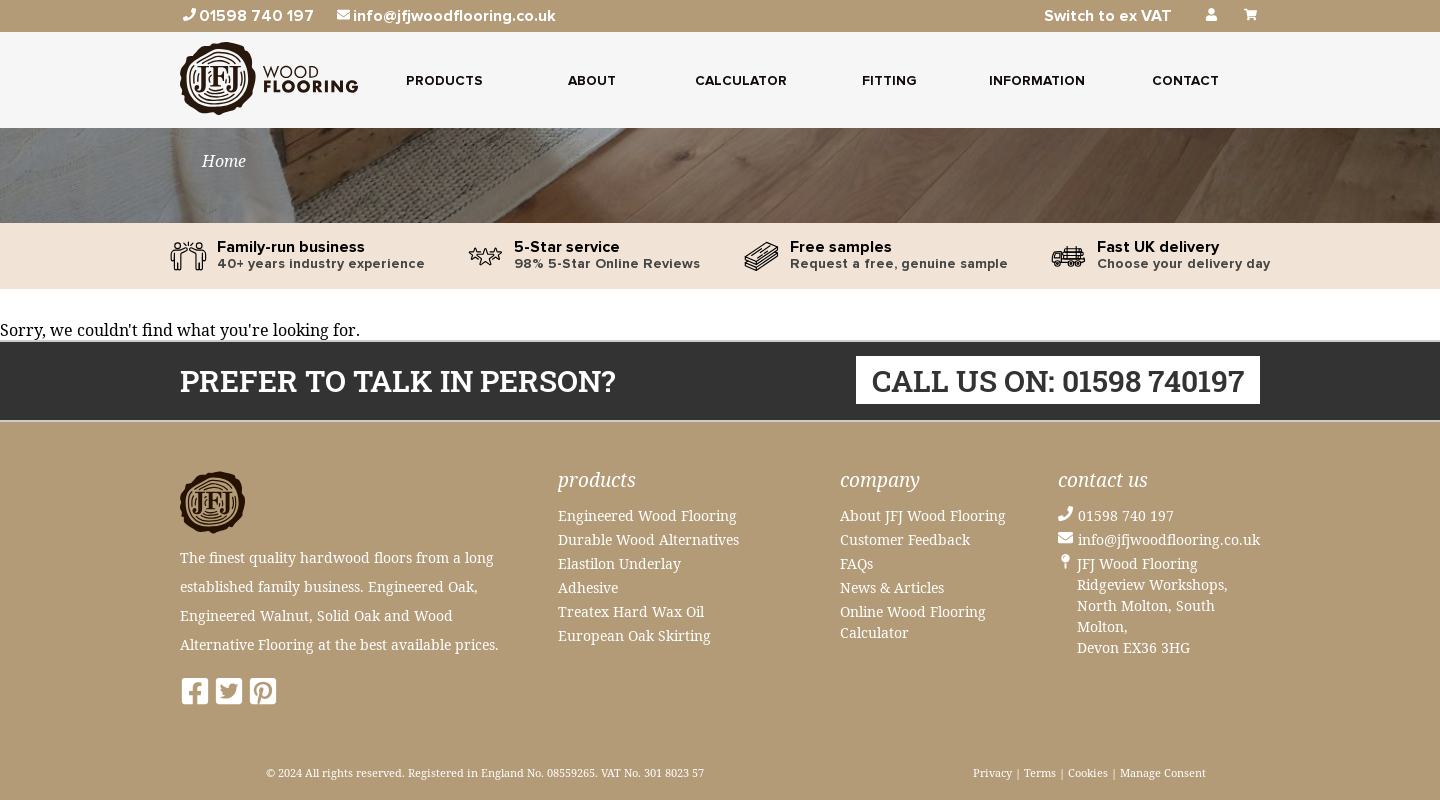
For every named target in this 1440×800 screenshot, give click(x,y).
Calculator (741, 81)
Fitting (889, 81)
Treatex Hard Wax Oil (631, 611)
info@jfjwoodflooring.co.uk (1169, 539)
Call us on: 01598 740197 (1058, 380)
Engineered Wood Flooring (647, 515)
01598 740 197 (1126, 515)
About (592, 81)
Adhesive (588, 587)
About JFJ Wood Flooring (923, 515)
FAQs (856, 563)
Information (1037, 81)
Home (224, 161)
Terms (1040, 772)
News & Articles (892, 587)
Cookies (1088, 772)
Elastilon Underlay (619, 563)
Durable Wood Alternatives (648, 539)
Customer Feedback (905, 539)
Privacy (992, 772)
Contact (1185, 81)
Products (444, 81)
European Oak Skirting (634, 635)
